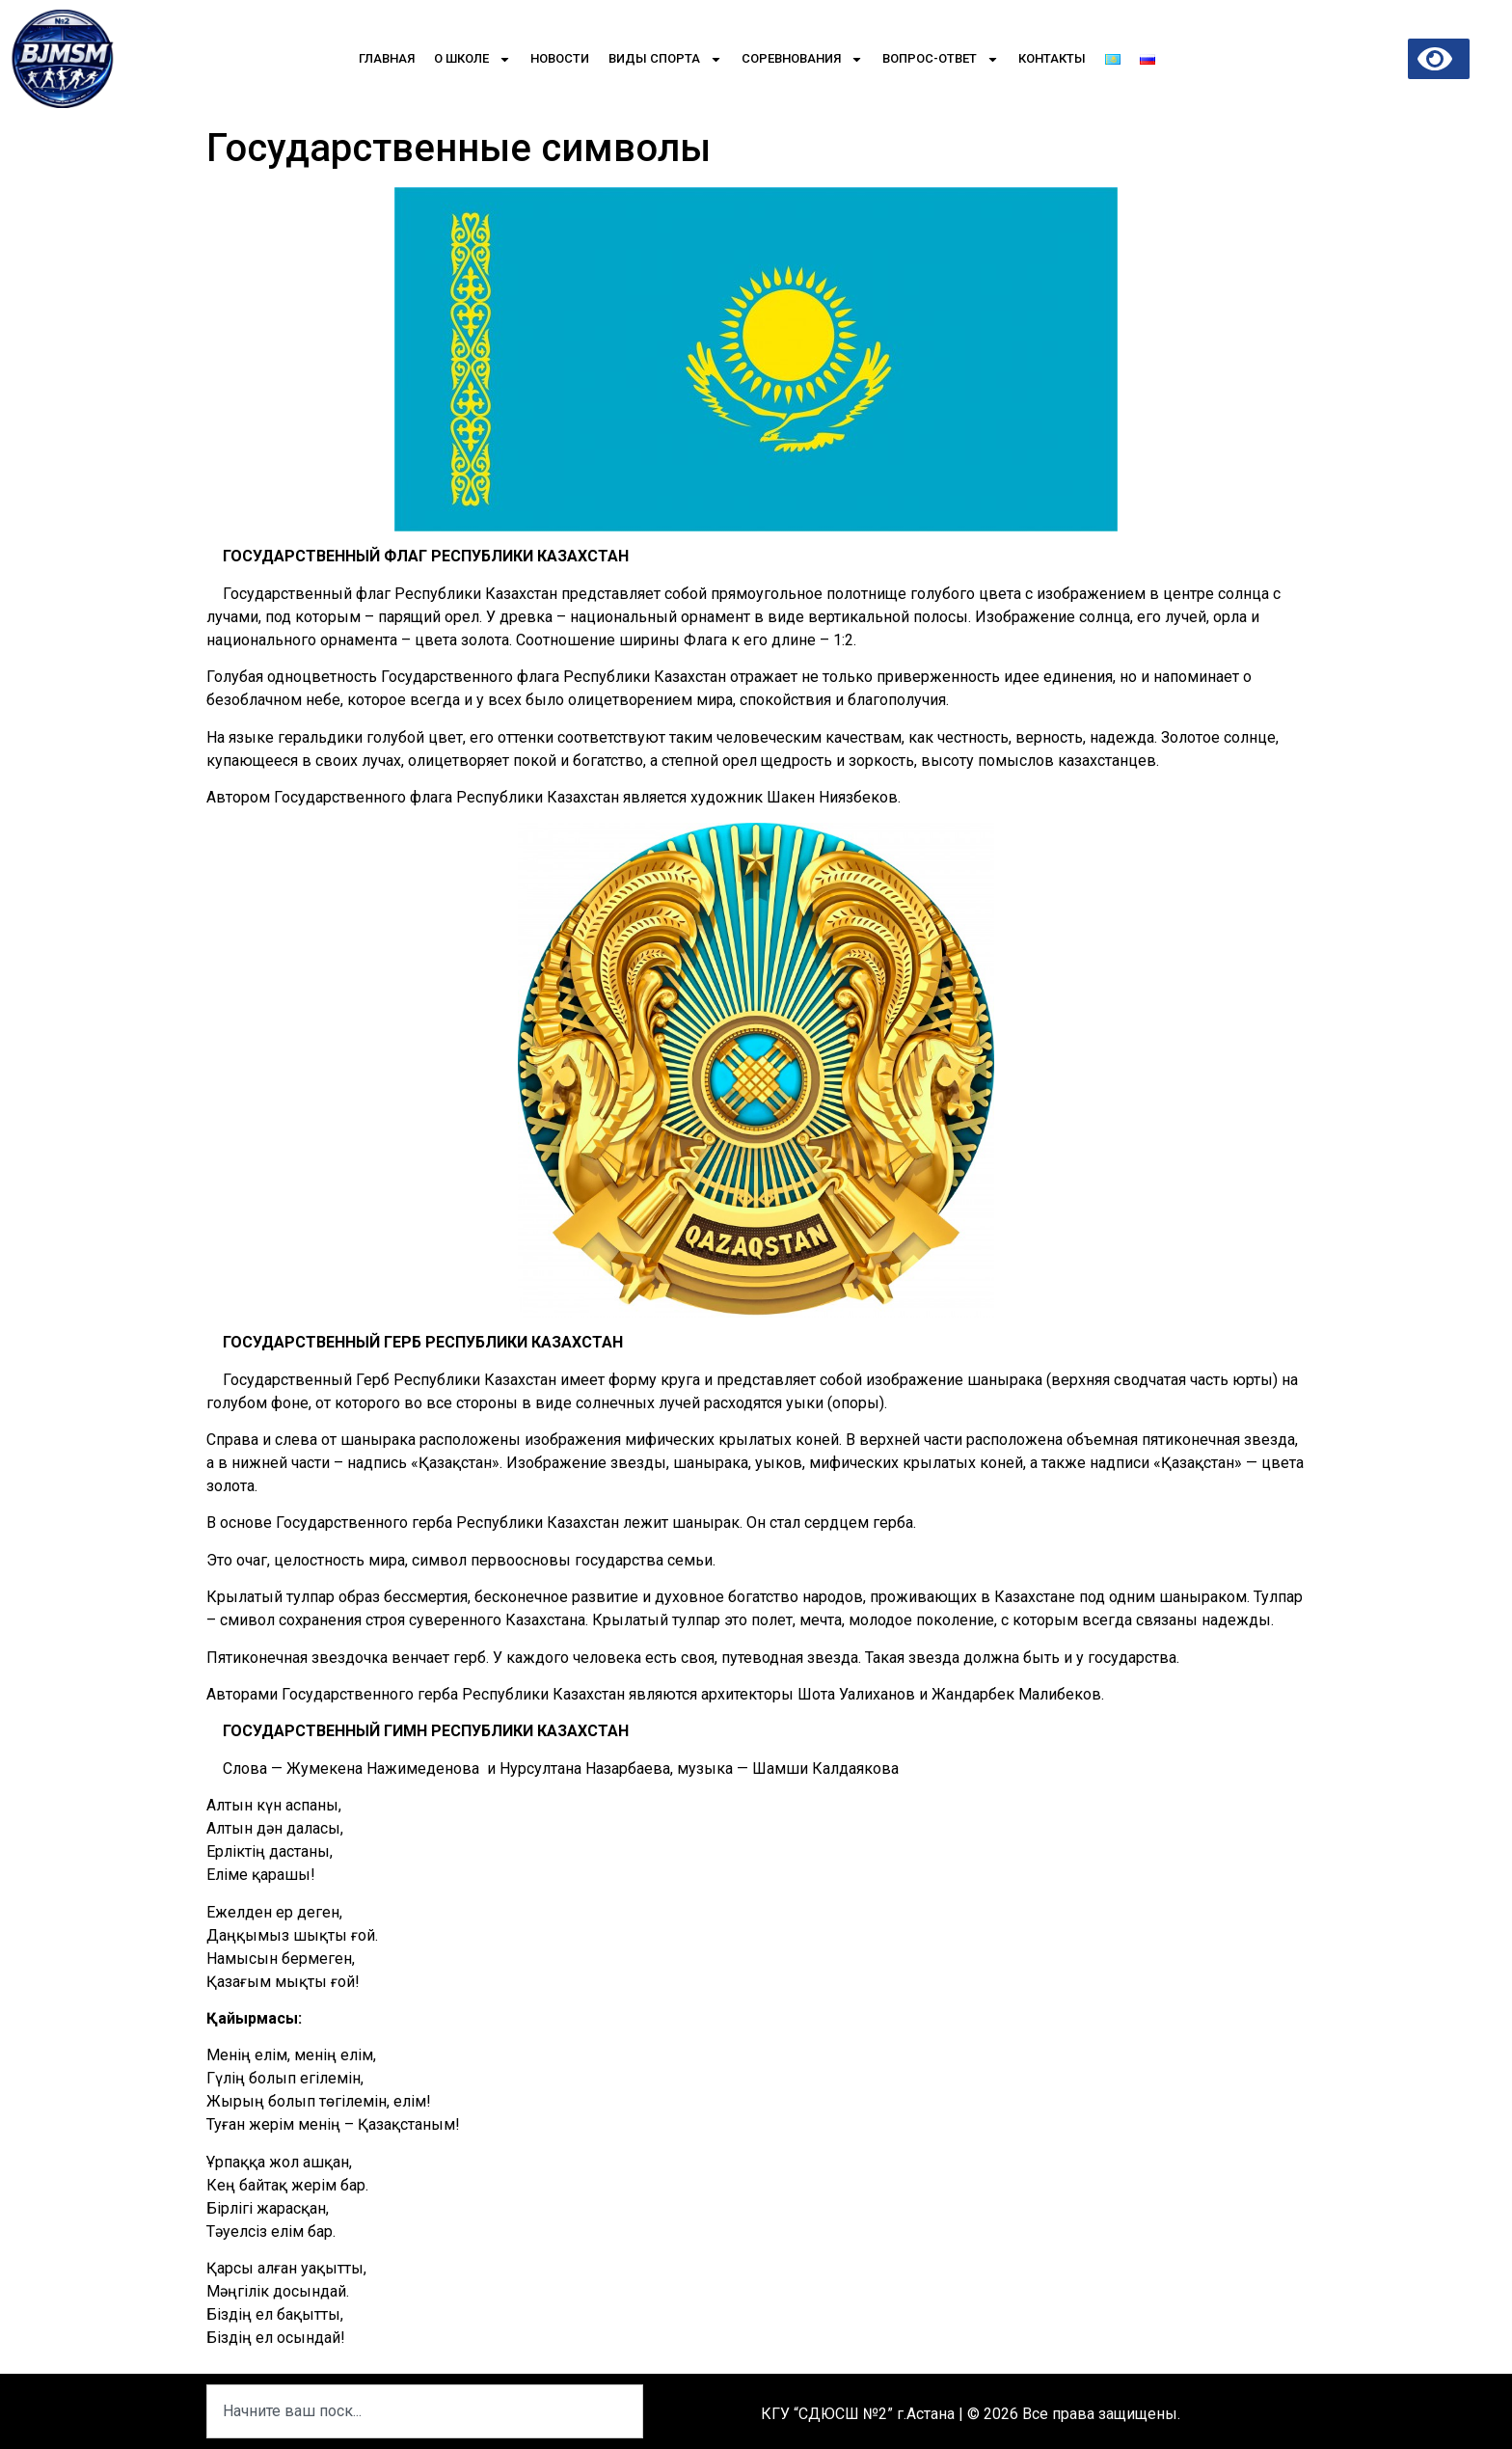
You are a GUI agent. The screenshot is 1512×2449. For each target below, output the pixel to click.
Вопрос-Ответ (940, 59)
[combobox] (424, 2411)
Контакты (1052, 58)
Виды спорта (665, 59)
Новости (559, 58)
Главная (387, 58)
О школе (472, 59)
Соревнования (802, 59)
